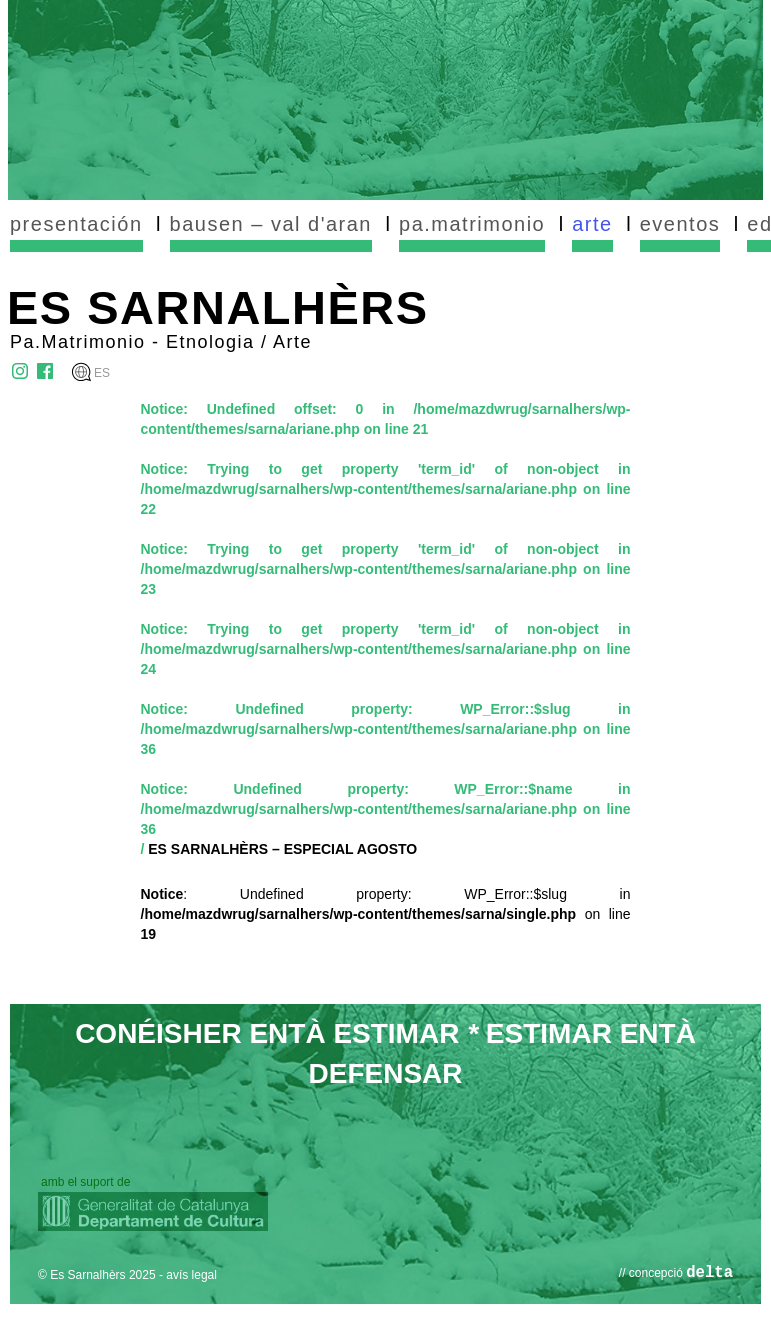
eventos (680, 224)
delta (709, 1273)
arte (592, 224)
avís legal (191, 1275)
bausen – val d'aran (271, 224)
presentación (76, 224)
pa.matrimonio (472, 224)
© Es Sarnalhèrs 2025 (97, 1275)
